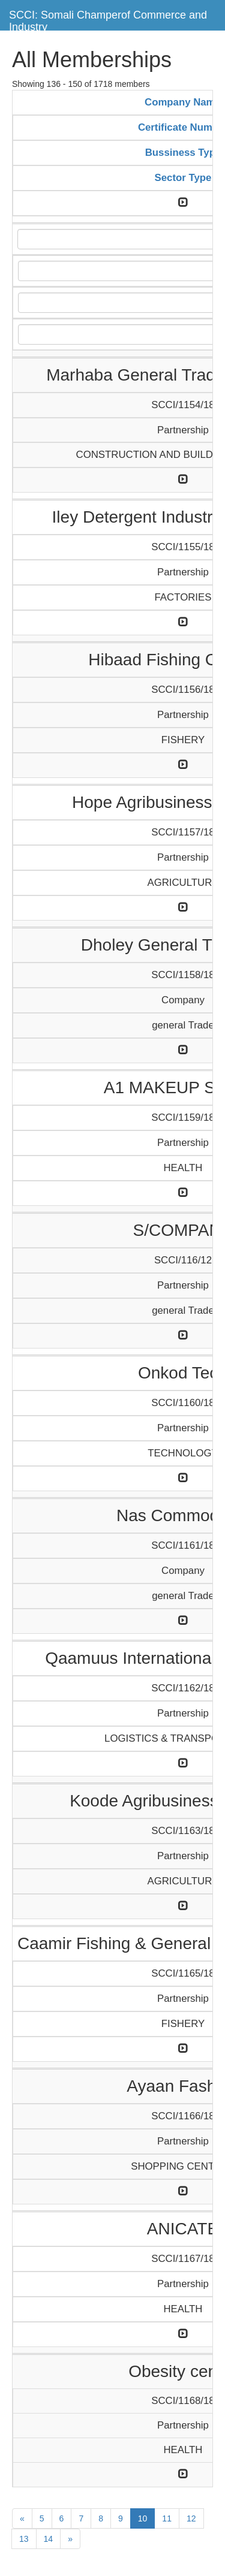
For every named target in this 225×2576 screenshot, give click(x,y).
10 (143, 2518)
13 (24, 2539)
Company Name (183, 102)
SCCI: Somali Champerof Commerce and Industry (108, 19)
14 (48, 2539)
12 (191, 2518)
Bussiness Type (183, 152)
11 (167, 2518)
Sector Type (183, 177)
